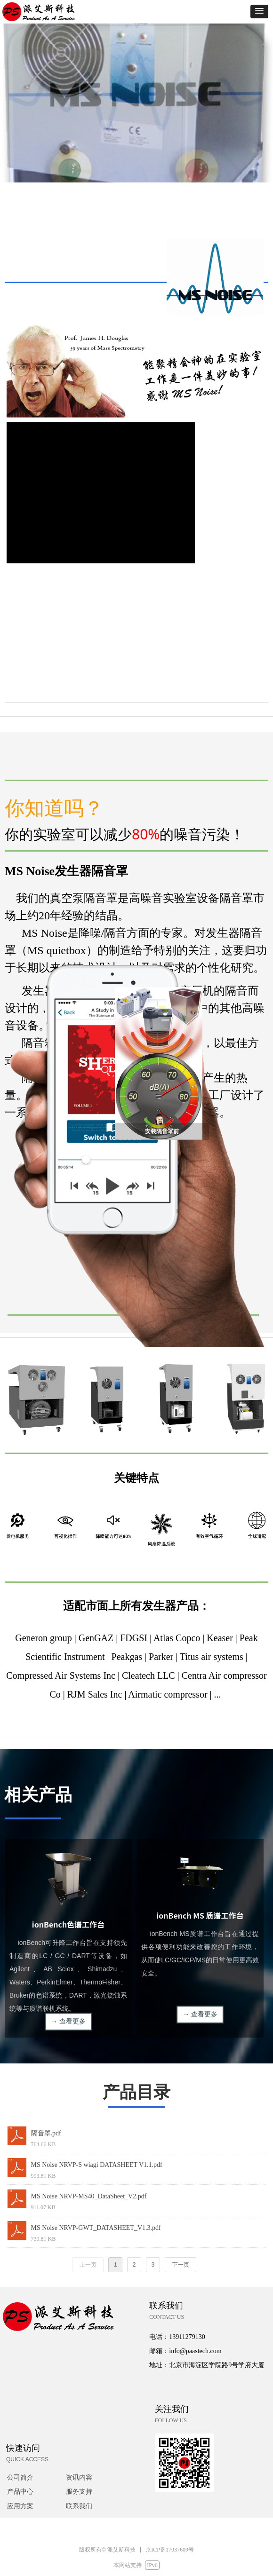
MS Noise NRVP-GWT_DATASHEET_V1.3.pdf (96, 2227)
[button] (259, 11)
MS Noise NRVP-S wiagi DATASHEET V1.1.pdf (96, 2164)
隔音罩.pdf (46, 2133)
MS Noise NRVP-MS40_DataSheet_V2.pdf (89, 2196)
